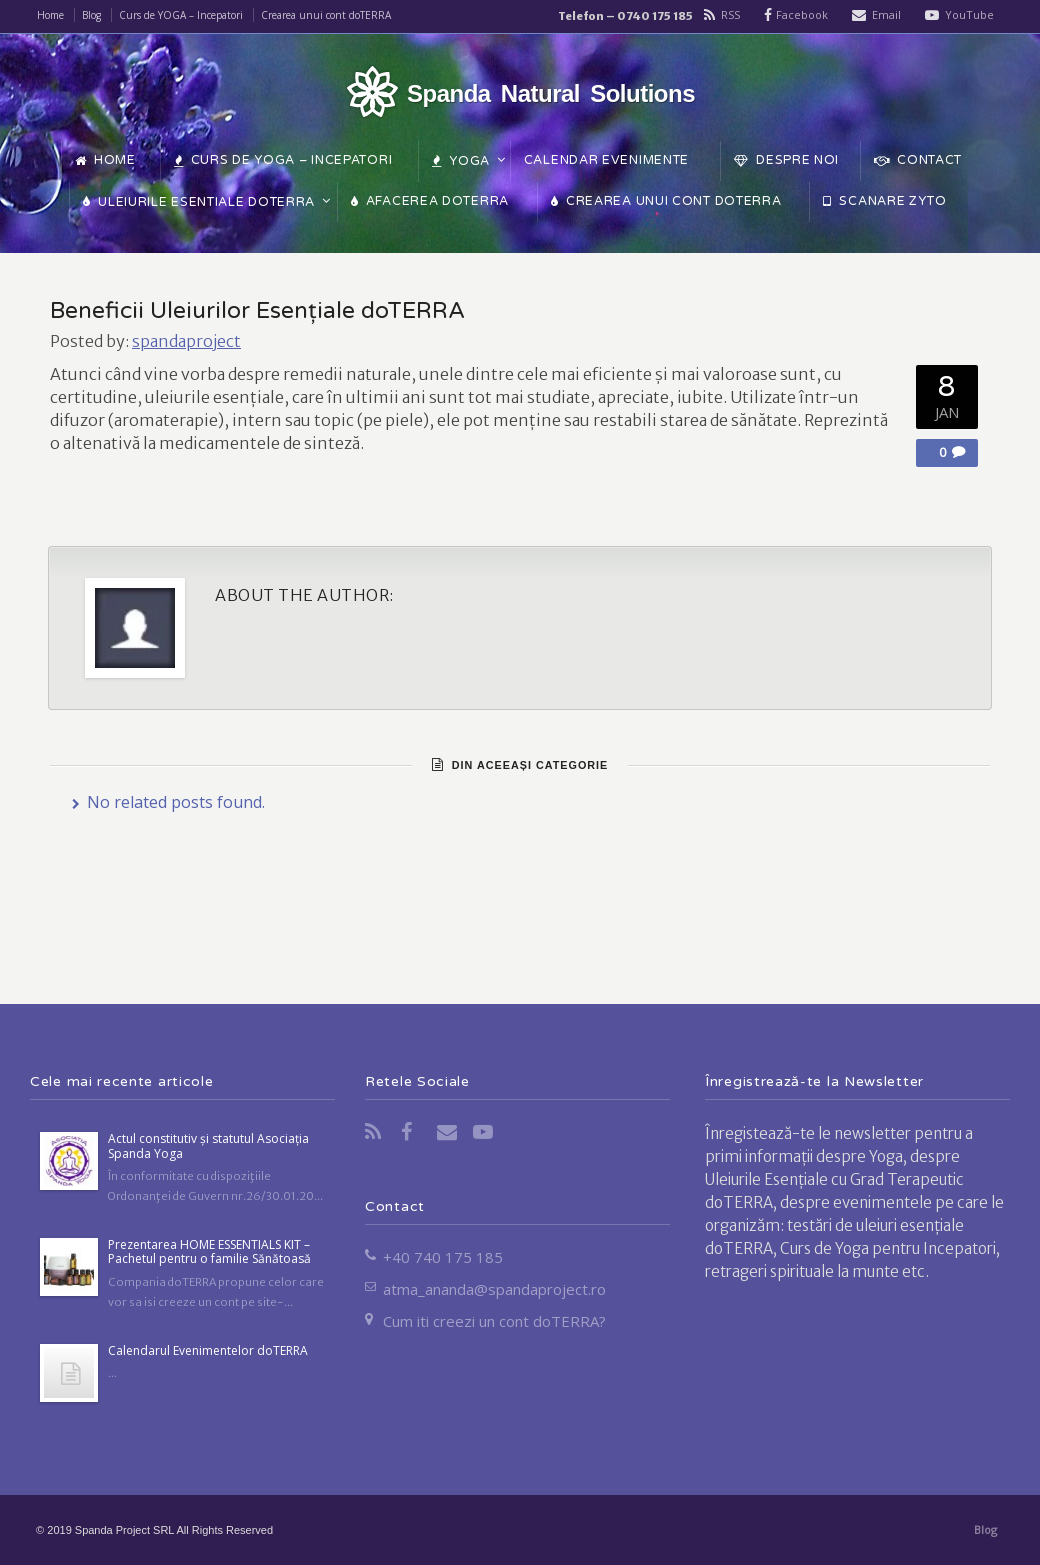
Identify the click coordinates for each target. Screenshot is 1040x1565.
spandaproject (186, 341)
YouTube (969, 14)
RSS (730, 14)
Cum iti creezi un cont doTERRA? (494, 1321)
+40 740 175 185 (443, 1257)
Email (886, 14)
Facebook (802, 14)
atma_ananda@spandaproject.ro (494, 1289)
